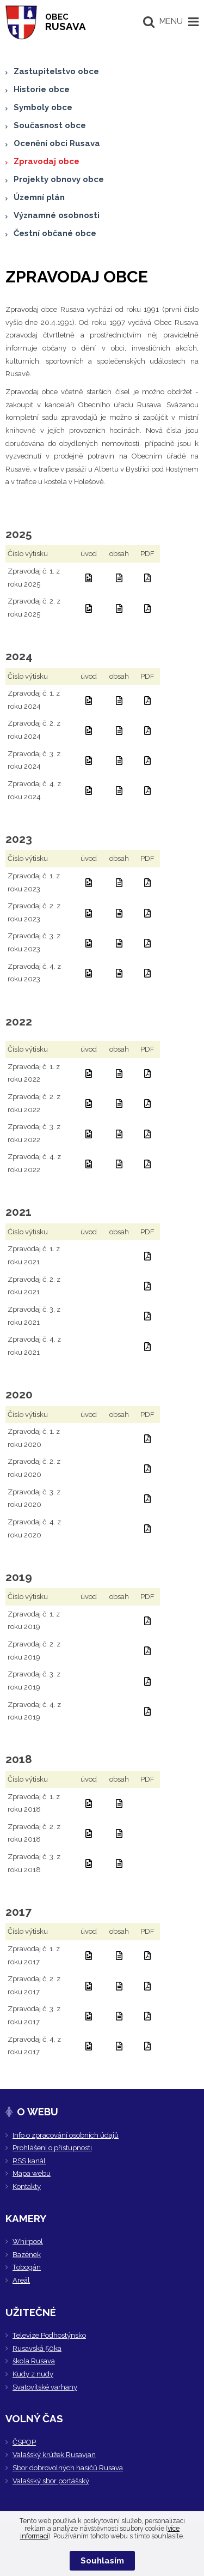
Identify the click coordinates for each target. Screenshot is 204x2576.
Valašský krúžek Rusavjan (54, 2455)
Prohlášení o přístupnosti (52, 2148)
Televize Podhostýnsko (49, 2335)
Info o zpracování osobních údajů (66, 2135)
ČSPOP (24, 2442)
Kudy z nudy (33, 2374)
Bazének (27, 2255)
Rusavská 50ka (37, 2348)
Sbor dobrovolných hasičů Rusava (68, 2468)
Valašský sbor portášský (51, 2481)
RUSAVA (65, 22)
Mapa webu (32, 2173)
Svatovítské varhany (45, 2387)
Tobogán (27, 2267)
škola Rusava (34, 2361)
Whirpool (28, 2241)
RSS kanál (29, 2161)
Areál (21, 2280)
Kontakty (27, 2186)
